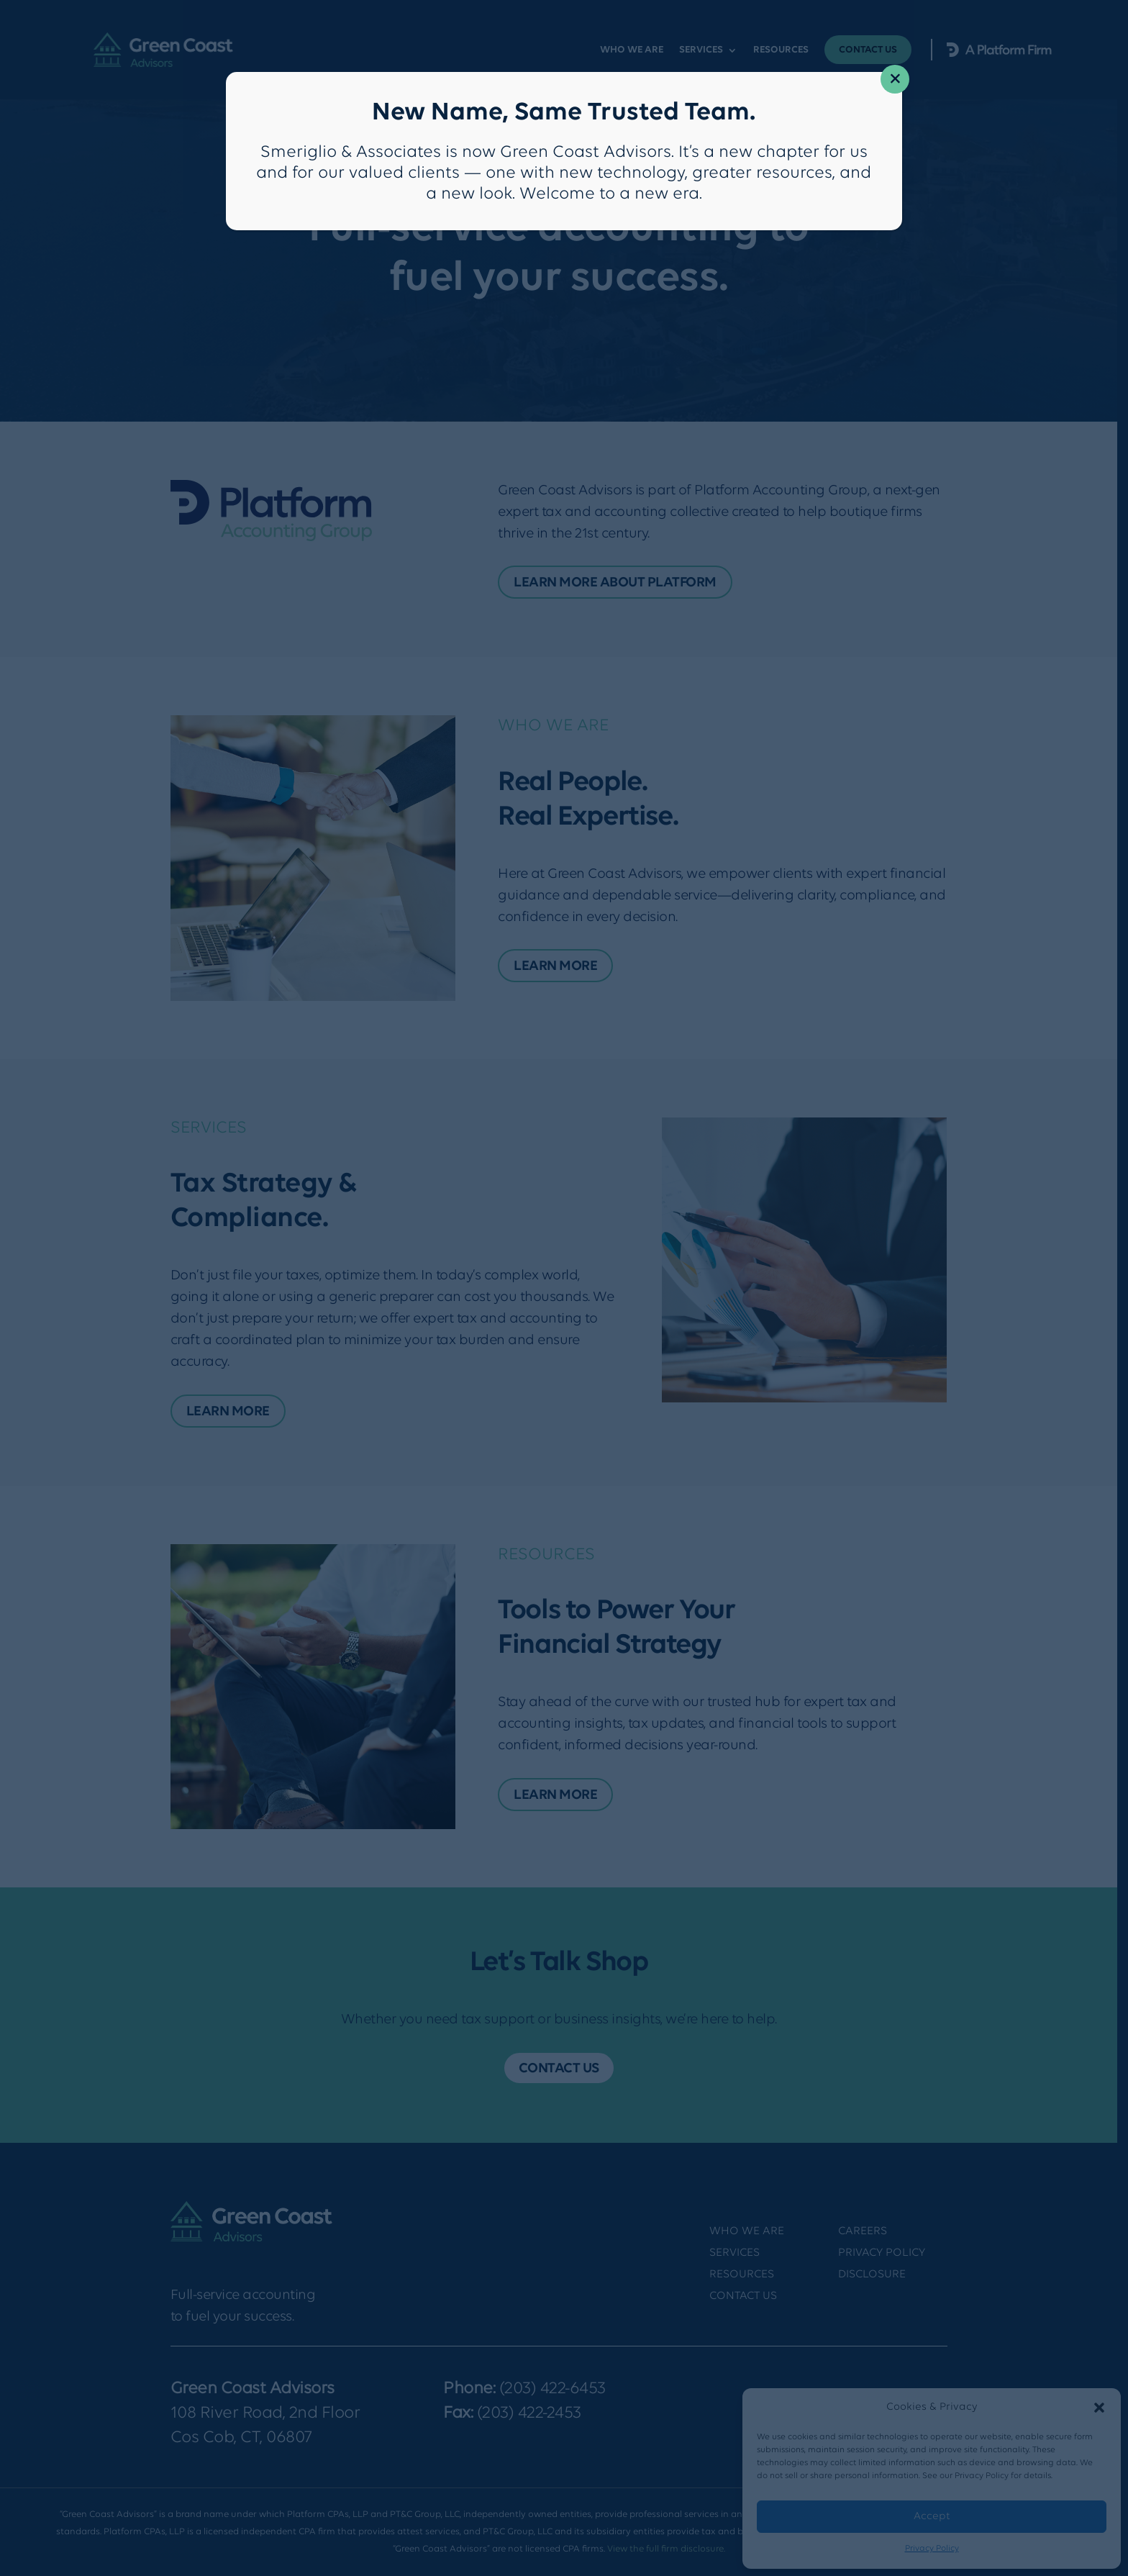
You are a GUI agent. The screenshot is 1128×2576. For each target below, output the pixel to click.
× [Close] (895, 80)
